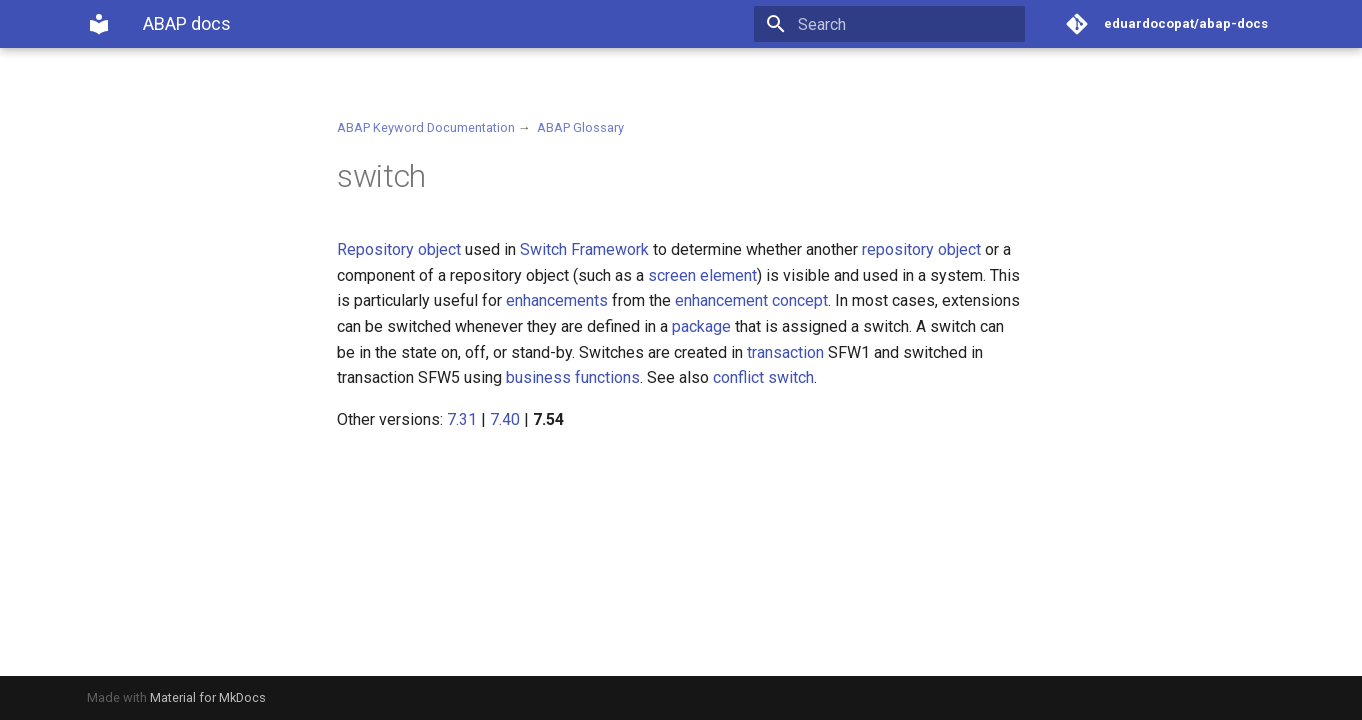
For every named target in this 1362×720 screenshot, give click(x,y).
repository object (921, 249)
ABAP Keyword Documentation (426, 127)
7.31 (462, 419)
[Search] (908, 24)
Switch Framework (584, 249)
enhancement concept (751, 300)
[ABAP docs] (99, 24)
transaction (785, 352)
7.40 (505, 419)
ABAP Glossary (580, 127)
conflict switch (763, 377)
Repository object (399, 249)
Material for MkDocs (208, 697)
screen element (702, 275)
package (701, 326)
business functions (573, 377)
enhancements (557, 300)
